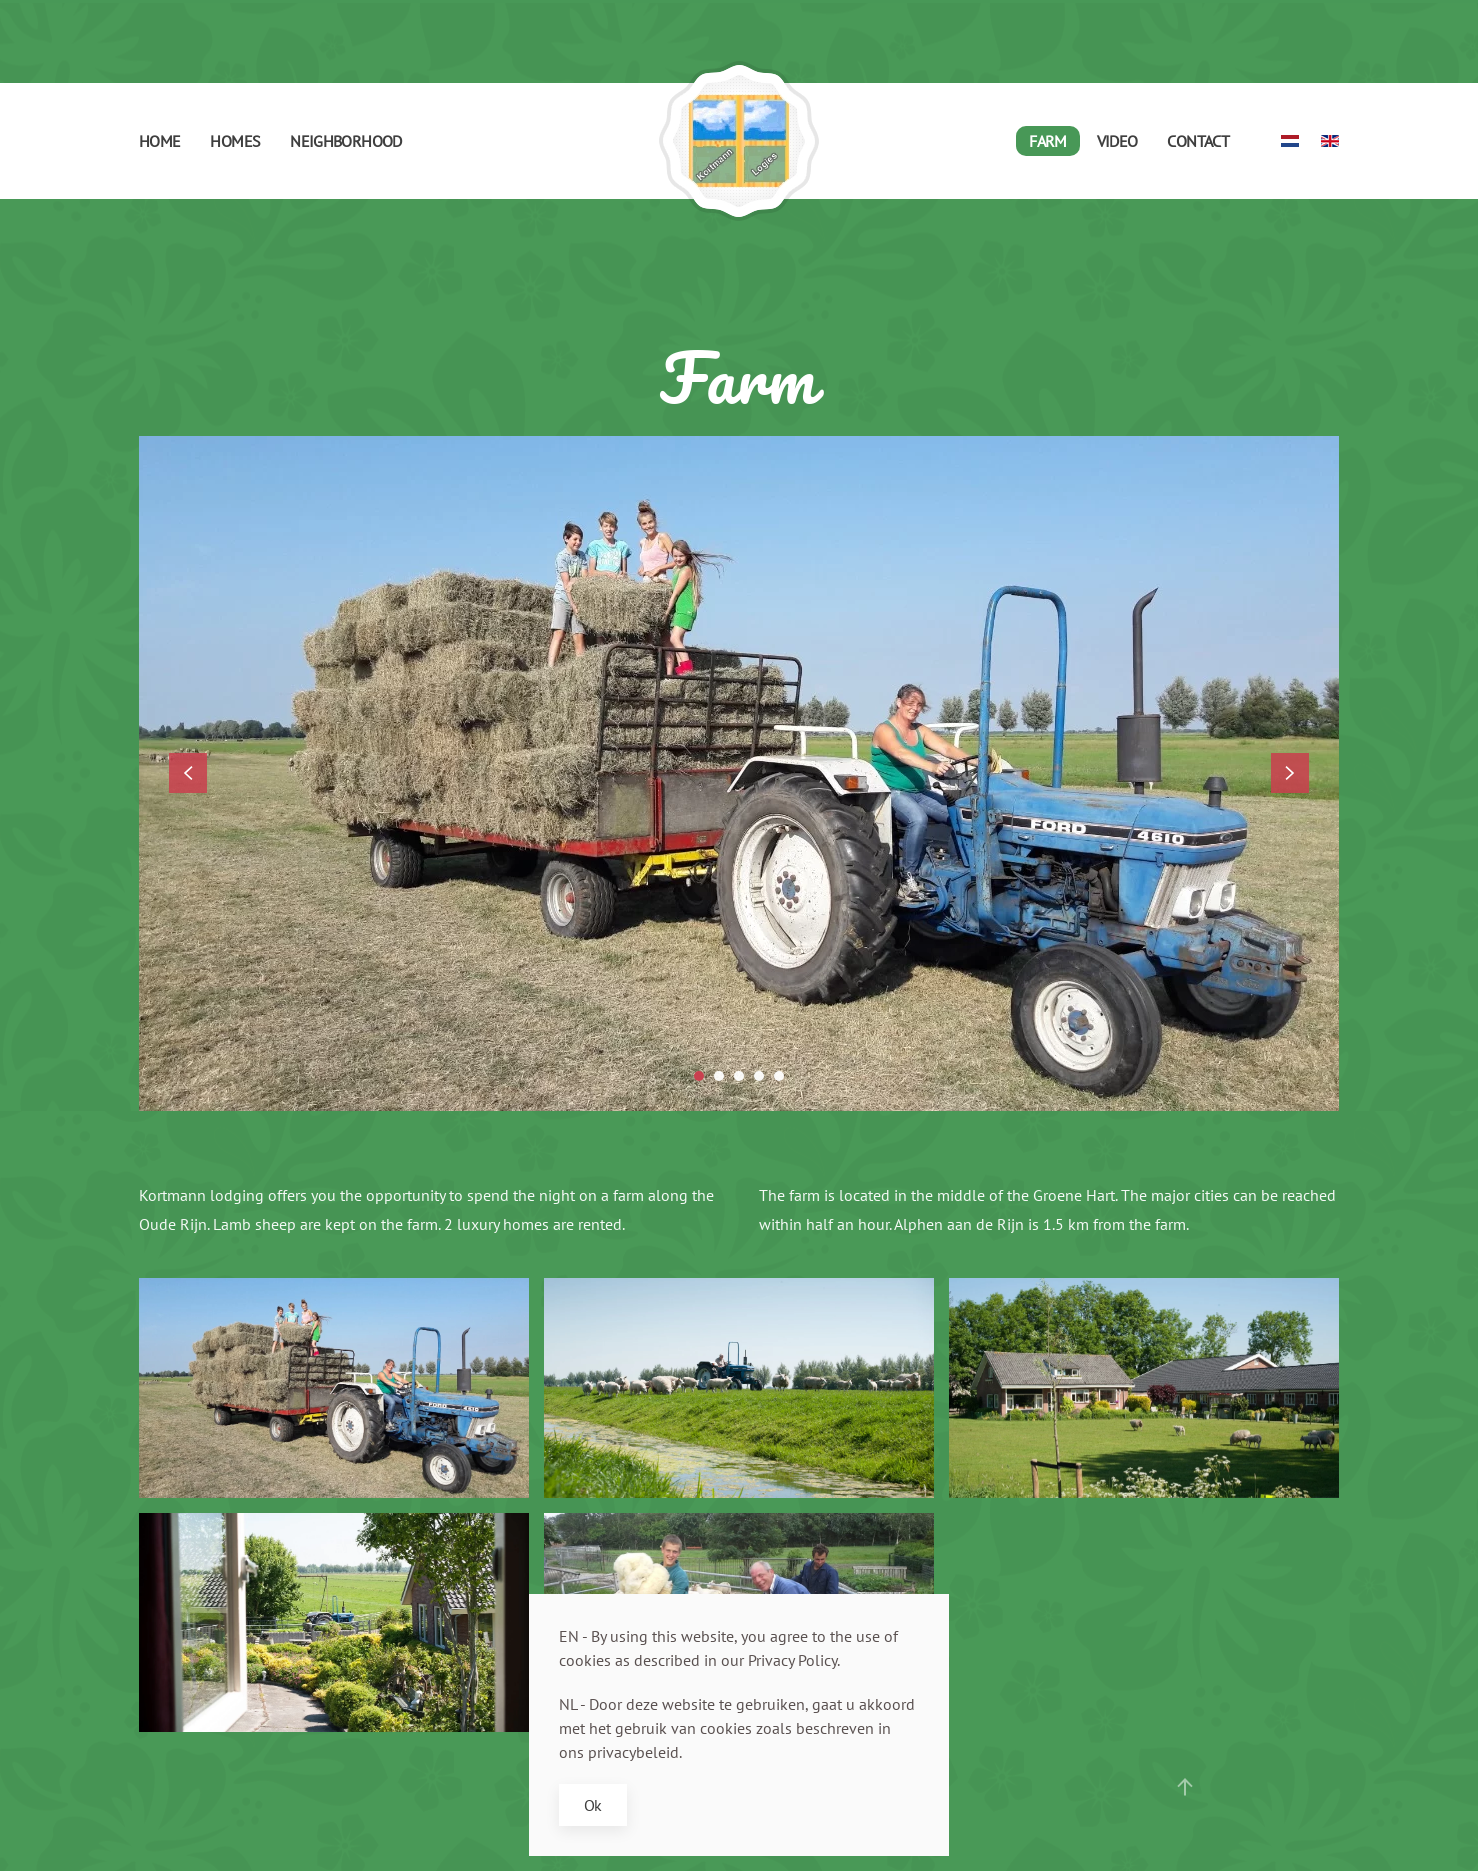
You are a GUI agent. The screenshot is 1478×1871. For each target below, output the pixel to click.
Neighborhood (345, 141)
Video (1117, 141)
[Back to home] (739, 141)
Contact (1198, 141)
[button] (188, 773)
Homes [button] (235, 141)
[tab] (699, 1076)
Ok (593, 1805)
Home (159, 141)
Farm (1047, 141)
